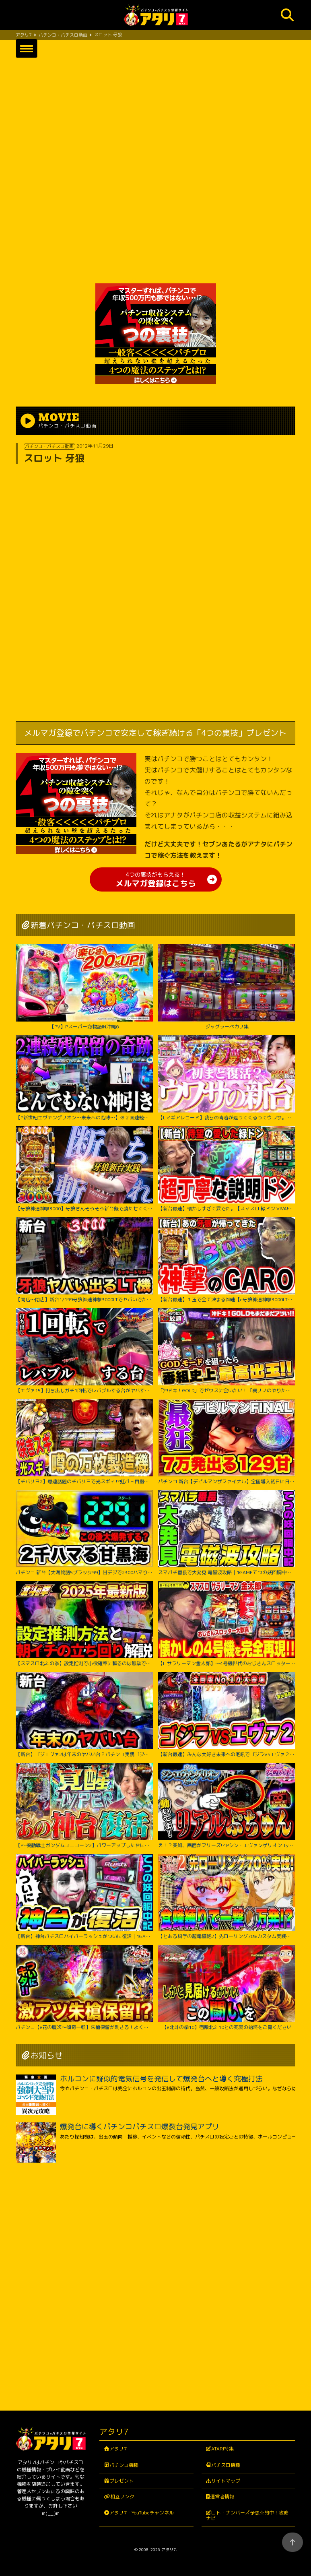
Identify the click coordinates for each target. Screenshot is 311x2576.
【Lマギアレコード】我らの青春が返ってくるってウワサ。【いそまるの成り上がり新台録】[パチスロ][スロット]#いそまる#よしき (226, 1078)
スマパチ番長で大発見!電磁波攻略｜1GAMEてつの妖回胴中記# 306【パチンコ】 (226, 1532)
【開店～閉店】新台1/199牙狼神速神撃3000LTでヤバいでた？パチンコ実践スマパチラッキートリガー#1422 (84, 1259)
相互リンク (122, 2496)
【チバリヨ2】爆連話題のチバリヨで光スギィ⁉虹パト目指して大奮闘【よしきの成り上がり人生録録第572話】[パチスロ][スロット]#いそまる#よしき (84, 1441)
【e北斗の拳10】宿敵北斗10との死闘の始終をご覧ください (226, 1988)
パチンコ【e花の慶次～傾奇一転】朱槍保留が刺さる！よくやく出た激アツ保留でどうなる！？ (84, 1988)
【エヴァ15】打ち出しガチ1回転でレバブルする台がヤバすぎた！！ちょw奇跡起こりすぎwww (84, 1350)
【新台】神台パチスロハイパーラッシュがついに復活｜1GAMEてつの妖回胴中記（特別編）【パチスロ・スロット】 (84, 1896)
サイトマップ (225, 2480)
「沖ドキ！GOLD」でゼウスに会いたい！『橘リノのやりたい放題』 (226, 1350)
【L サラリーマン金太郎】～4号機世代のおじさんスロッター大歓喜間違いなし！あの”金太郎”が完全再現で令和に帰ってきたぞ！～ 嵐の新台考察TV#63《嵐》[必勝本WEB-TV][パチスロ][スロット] (226, 1623)
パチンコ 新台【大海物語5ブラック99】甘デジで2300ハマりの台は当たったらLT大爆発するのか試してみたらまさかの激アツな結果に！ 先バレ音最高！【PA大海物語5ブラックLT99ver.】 (84, 1532)
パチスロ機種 (225, 2465)
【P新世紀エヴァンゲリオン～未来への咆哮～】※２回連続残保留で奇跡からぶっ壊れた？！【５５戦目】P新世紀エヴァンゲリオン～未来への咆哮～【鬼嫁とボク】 (84, 1078)
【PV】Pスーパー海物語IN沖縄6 (84, 987)
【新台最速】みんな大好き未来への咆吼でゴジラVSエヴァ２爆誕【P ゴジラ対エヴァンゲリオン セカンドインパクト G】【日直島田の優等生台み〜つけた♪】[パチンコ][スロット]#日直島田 (226, 1714)
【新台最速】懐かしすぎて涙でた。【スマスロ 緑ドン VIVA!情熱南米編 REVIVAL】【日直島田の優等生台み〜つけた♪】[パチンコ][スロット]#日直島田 (226, 1169)
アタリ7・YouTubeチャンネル (141, 2512)
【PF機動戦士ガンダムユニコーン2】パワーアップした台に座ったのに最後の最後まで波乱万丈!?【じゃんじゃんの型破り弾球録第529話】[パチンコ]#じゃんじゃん (84, 1805)
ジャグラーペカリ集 (226, 987)
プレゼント (121, 2480)
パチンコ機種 (123, 2465)
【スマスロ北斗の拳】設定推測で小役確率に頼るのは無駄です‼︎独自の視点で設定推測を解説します (84, 1623)
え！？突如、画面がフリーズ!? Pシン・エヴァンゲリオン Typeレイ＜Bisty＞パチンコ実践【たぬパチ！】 (226, 1805)
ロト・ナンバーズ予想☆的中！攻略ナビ (247, 2515)
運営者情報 (222, 2496)
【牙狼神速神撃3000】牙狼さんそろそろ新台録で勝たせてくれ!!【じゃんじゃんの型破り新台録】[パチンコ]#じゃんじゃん (84, 1169)
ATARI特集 (222, 2448)
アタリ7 (118, 2448)
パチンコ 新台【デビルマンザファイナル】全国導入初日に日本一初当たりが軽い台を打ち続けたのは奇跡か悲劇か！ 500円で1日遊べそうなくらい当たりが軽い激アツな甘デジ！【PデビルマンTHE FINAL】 (226, 1441)
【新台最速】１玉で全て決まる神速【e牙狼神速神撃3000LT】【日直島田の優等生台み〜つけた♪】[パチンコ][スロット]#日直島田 (226, 1259)
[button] (26, 48)
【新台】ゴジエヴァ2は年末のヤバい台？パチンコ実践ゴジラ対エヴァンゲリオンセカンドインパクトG (84, 1714)
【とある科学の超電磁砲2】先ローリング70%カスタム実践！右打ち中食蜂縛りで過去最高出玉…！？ (226, 1896)
